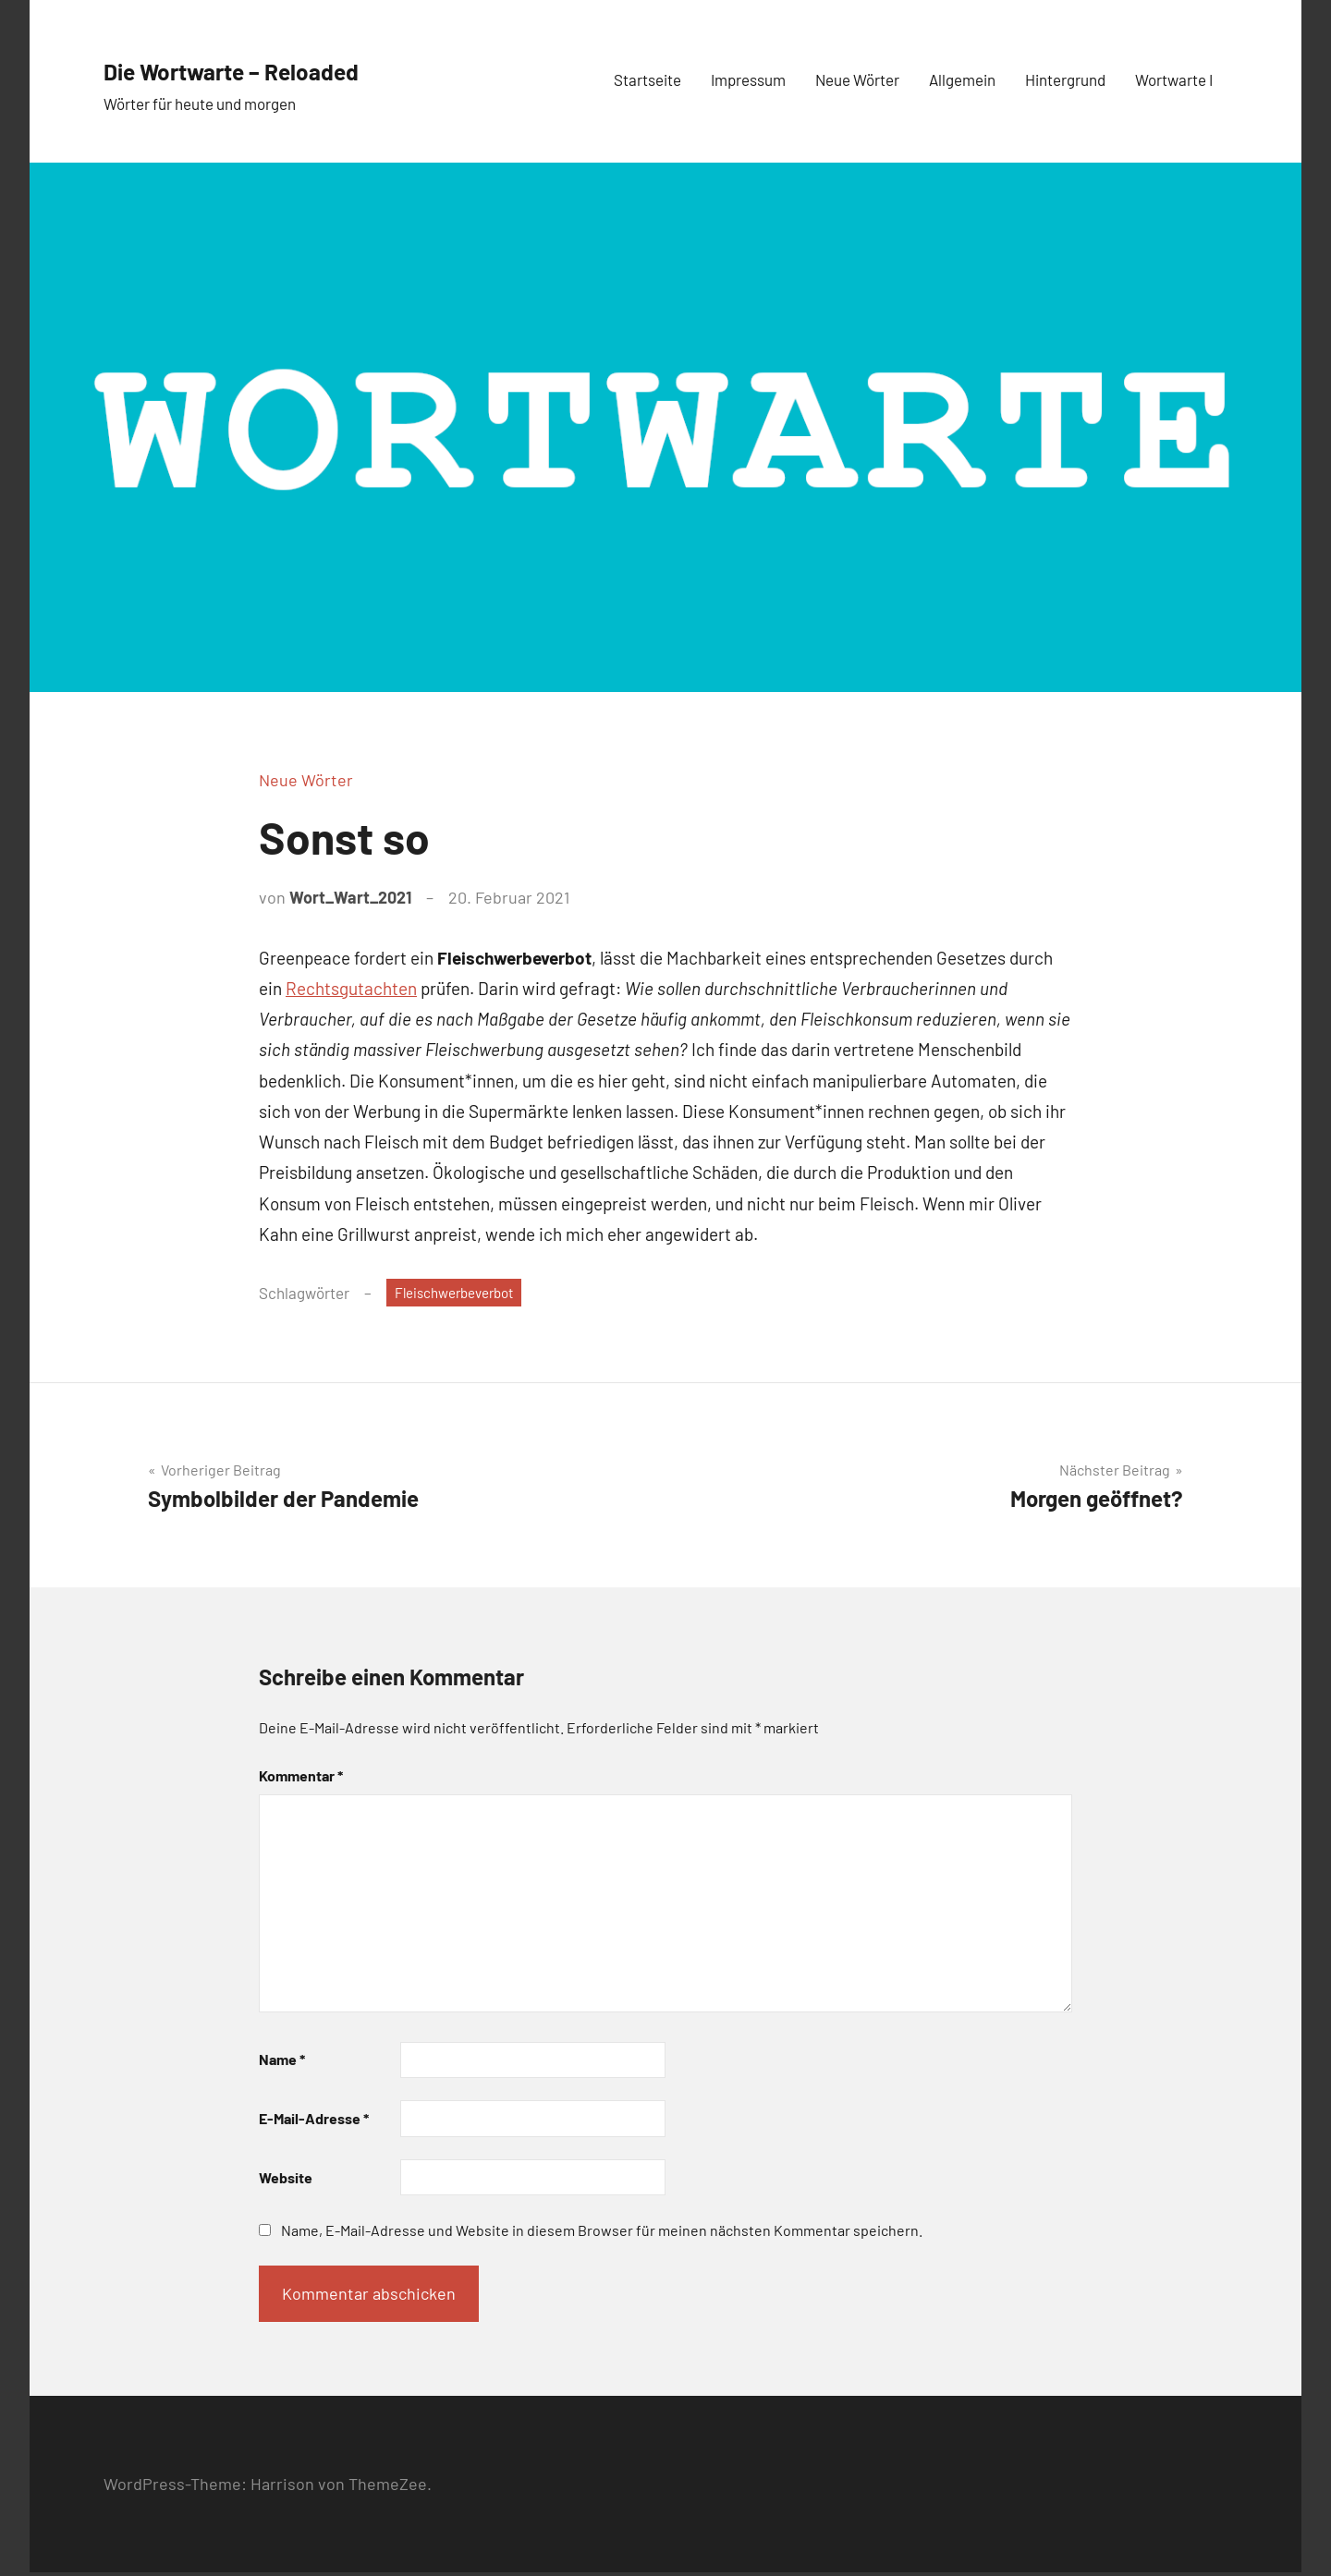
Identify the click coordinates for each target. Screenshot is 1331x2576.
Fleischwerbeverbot (463, 1293)
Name (282, 2063)
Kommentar (301, 1778)
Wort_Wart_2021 (350, 897)
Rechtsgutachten (351, 988)
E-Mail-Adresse (314, 2122)
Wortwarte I (1174, 79)
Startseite (647, 79)
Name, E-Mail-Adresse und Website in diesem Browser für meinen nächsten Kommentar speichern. (601, 2233)
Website (285, 2180)
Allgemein (962, 79)
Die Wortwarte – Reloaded (293, 67)
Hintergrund (1065, 79)
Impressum (748, 79)
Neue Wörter (857, 79)
